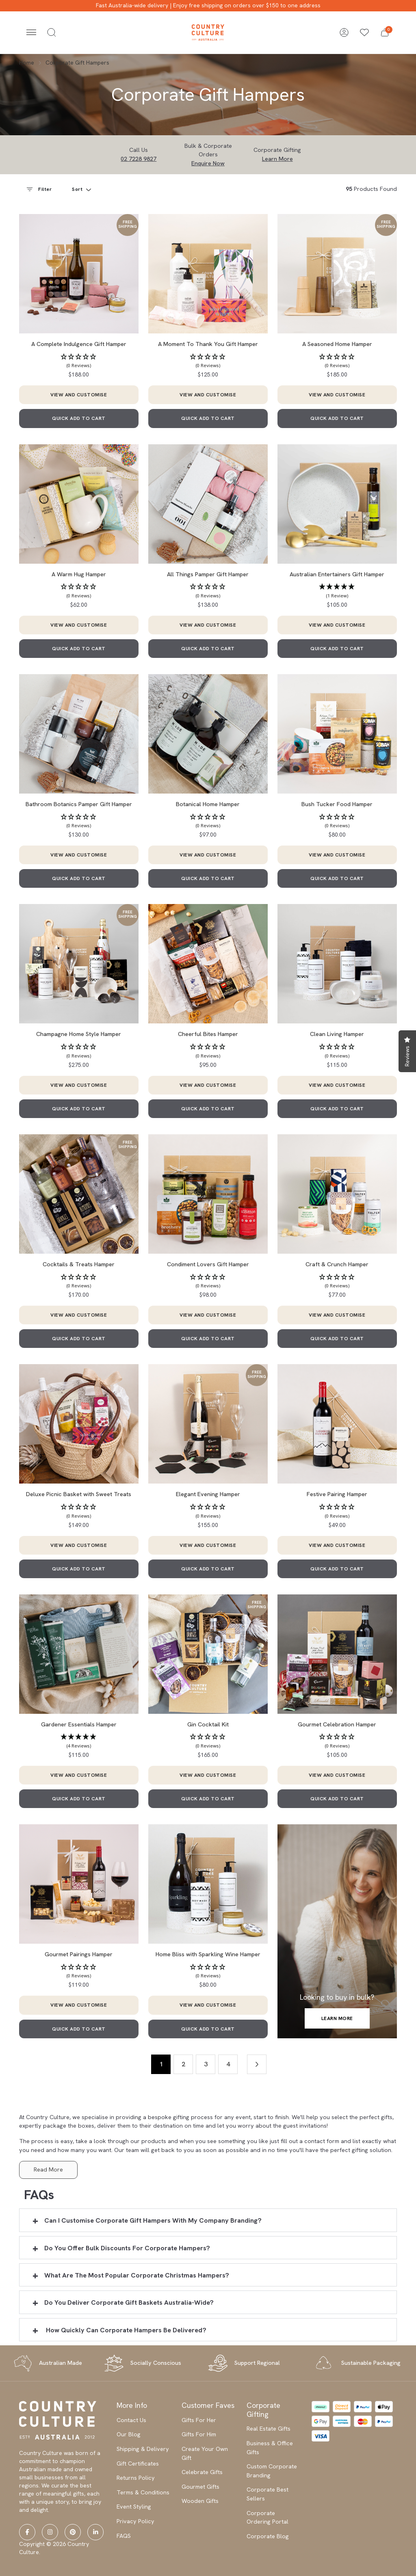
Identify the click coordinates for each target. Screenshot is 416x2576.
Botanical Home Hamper (208, 804)
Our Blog (129, 2434)
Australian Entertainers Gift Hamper (337, 574)
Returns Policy (136, 2477)
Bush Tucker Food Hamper (337, 804)
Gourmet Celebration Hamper (337, 1724)
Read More (48, 2169)
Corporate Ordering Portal (267, 2517)
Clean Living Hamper (337, 1034)
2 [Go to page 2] (183, 2064)
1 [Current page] (161, 2064)
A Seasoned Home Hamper (337, 344)
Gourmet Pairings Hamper (79, 1954)
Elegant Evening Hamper (208, 1494)
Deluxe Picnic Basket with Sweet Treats (78, 1494)
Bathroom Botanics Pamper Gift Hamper (79, 804)
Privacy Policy (135, 2521)
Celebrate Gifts (202, 2472)
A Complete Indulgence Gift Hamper (78, 344)
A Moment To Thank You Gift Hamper (208, 344)
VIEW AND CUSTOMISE (78, 394)
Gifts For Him (199, 2434)
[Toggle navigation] (31, 32)
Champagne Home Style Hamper (78, 1034)
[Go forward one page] (256, 2064)
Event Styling (134, 2506)
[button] (385, 32)
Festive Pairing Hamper (337, 1494)
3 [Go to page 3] (206, 2064)
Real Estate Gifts (268, 2428)
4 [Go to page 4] (228, 2064)
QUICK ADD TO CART (79, 418)
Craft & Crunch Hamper (337, 1264)
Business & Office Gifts (270, 2448)
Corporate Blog (268, 2536)
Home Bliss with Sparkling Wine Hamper (208, 1954)
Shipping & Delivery (143, 2449)
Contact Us (131, 2420)
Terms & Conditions (143, 2492)
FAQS (124, 2535)
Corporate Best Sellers (267, 2494)
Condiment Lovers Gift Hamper (208, 1264)
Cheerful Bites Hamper (208, 1034)
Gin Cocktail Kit (208, 1724)
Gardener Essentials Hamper (79, 1724)
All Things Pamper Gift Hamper (208, 574)
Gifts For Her (199, 2420)
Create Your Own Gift (205, 2453)
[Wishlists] (364, 32)
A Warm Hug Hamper (79, 574)
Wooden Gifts (200, 2501)
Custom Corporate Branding (272, 2471)
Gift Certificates (138, 2463)
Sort (78, 189)
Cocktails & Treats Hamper (79, 1264)
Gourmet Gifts (200, 2486)
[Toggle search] (51, 32)
